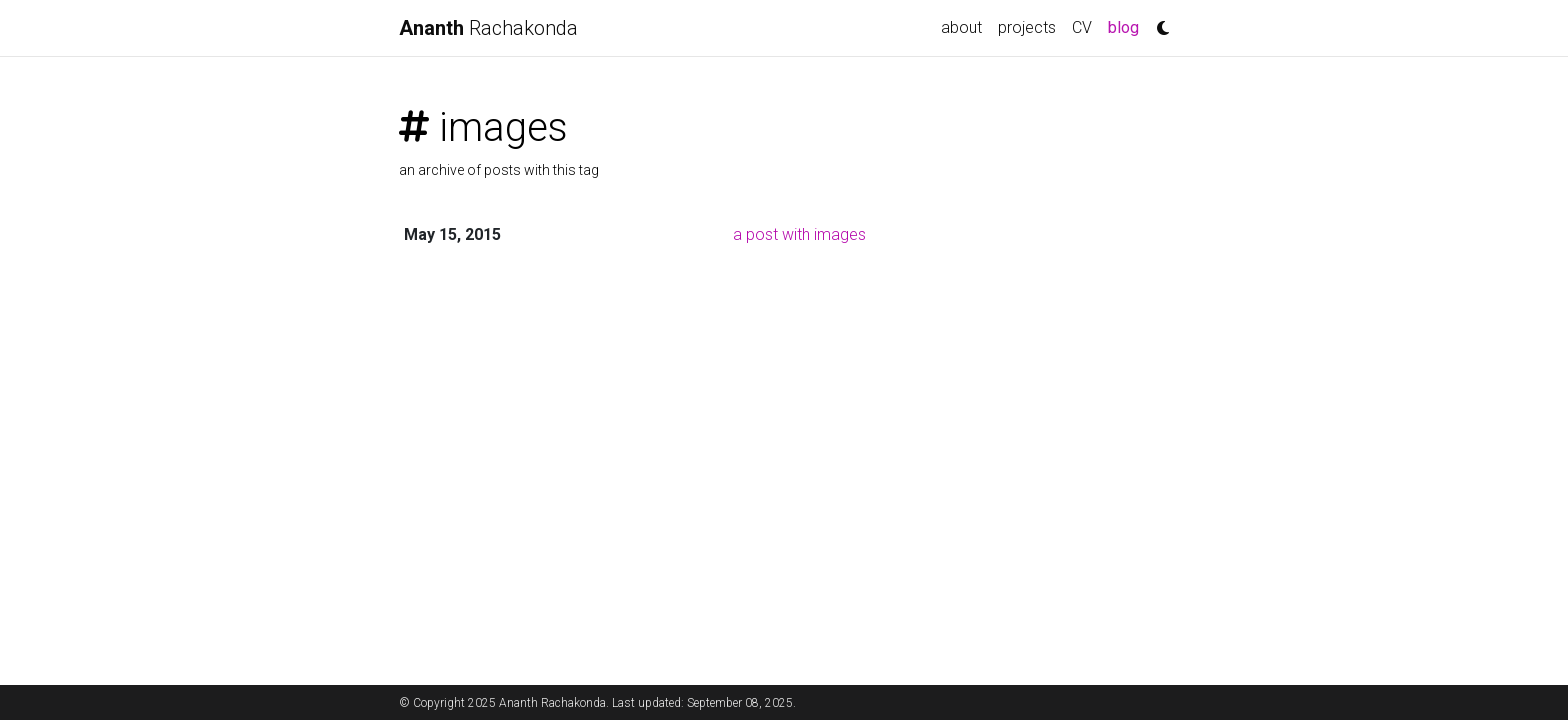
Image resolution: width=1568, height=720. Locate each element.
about (961, 27)
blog (1127, 26)
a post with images (799, 234)
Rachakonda (488, 28)
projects (1027, 27)
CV (1082, 27)
